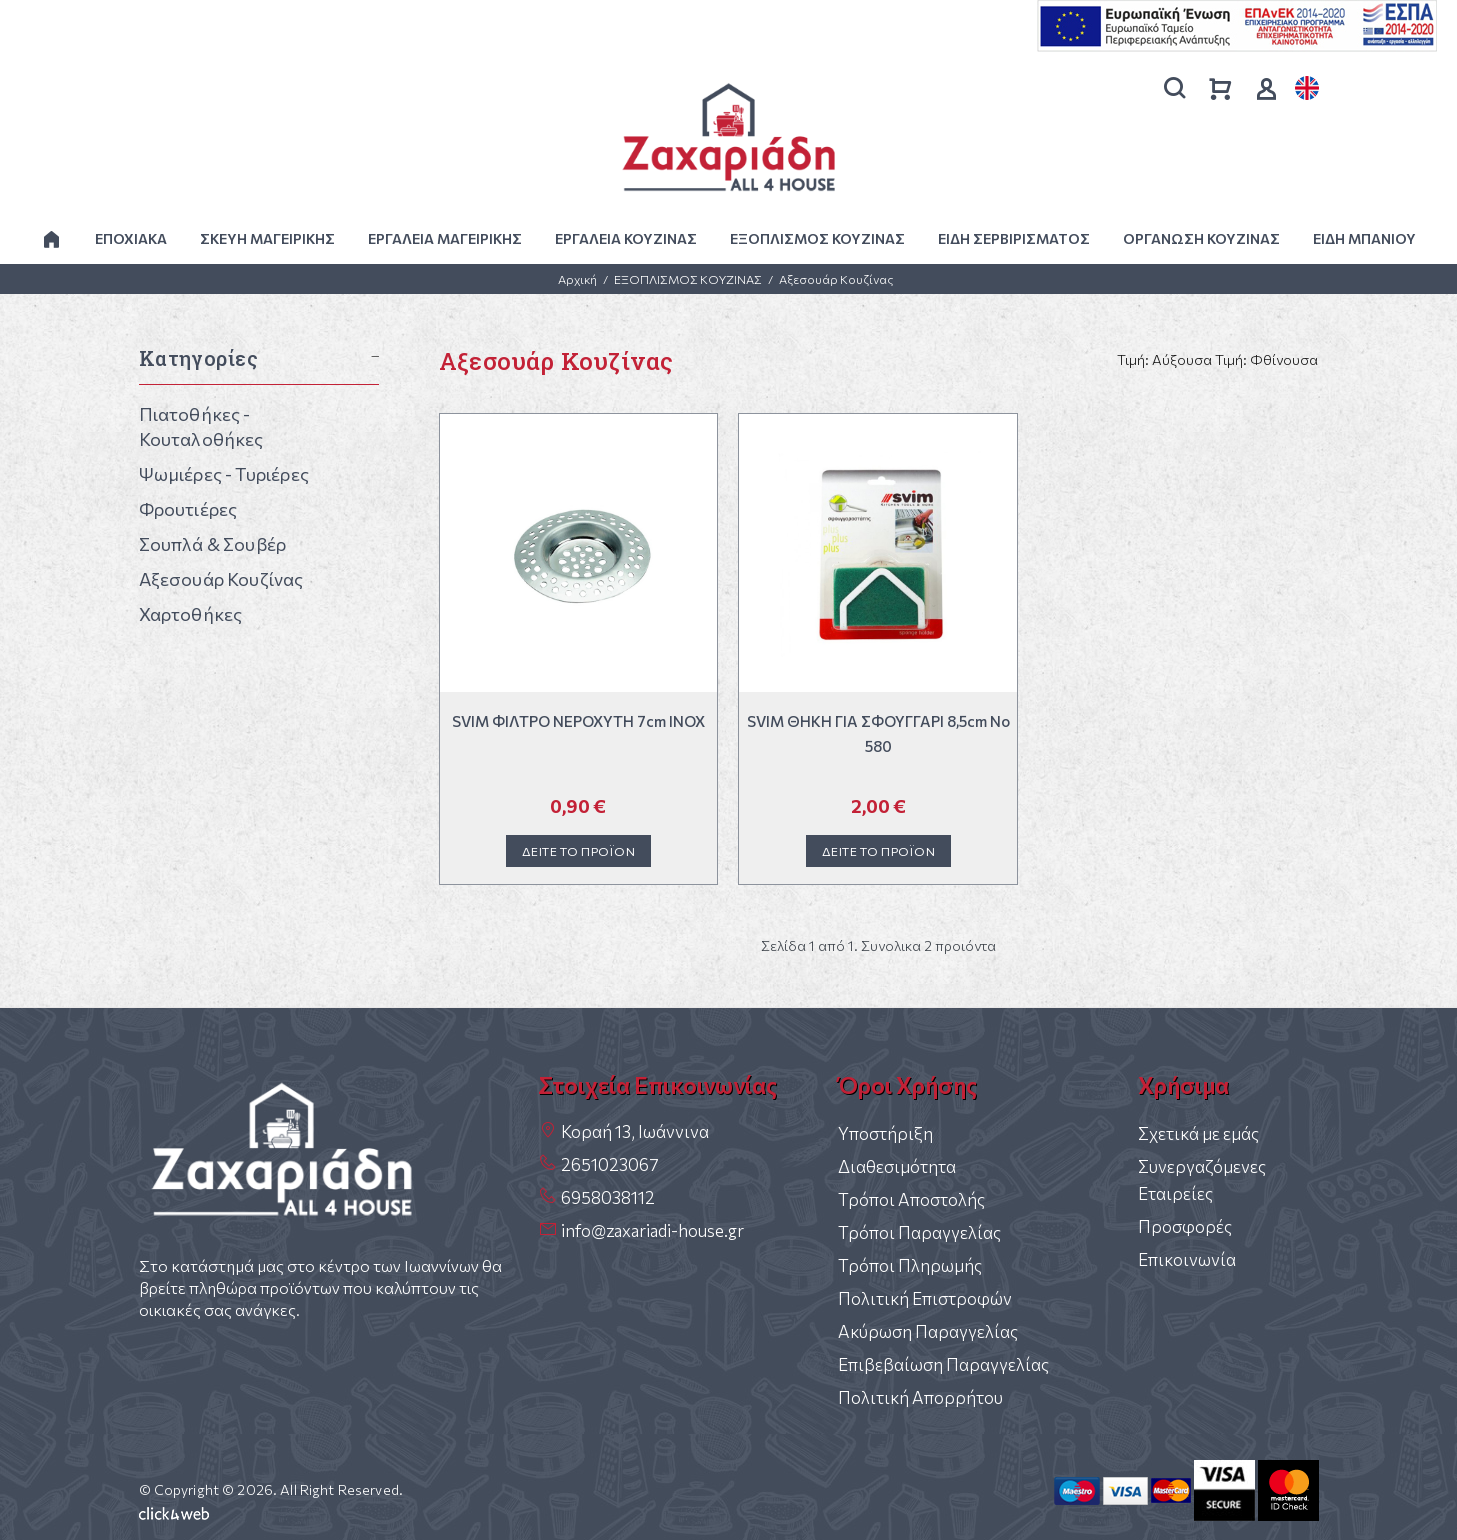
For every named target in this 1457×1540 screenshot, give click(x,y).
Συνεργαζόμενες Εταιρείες (1202, 1180)
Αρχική (577, 279)
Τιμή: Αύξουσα (1164, 359)
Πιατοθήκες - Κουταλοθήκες (201, 426)
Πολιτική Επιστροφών (925, 1298)
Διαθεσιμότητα (897, 1166)
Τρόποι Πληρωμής (910, 1265)
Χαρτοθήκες (191, 614)
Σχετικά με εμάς (1198, 1133)
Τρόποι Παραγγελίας (919, 1232)
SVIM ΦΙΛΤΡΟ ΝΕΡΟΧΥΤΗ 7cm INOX (578, 721)
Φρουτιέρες (188, 509)
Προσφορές (1185, 1226)
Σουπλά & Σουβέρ (213, 544)
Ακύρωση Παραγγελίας (928, 1331)
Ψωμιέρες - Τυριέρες (224, 474)
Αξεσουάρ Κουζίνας (836, 279)
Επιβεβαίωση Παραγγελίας (943, 1364)
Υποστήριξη (885, 1133)
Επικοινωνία (1187, 1259)
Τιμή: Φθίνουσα (1266, 359)
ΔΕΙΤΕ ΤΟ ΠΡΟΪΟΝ (578, 851)
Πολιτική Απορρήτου (920, 1397)
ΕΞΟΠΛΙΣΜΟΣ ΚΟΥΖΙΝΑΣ (688, 279)
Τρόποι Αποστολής (911, 1199)
